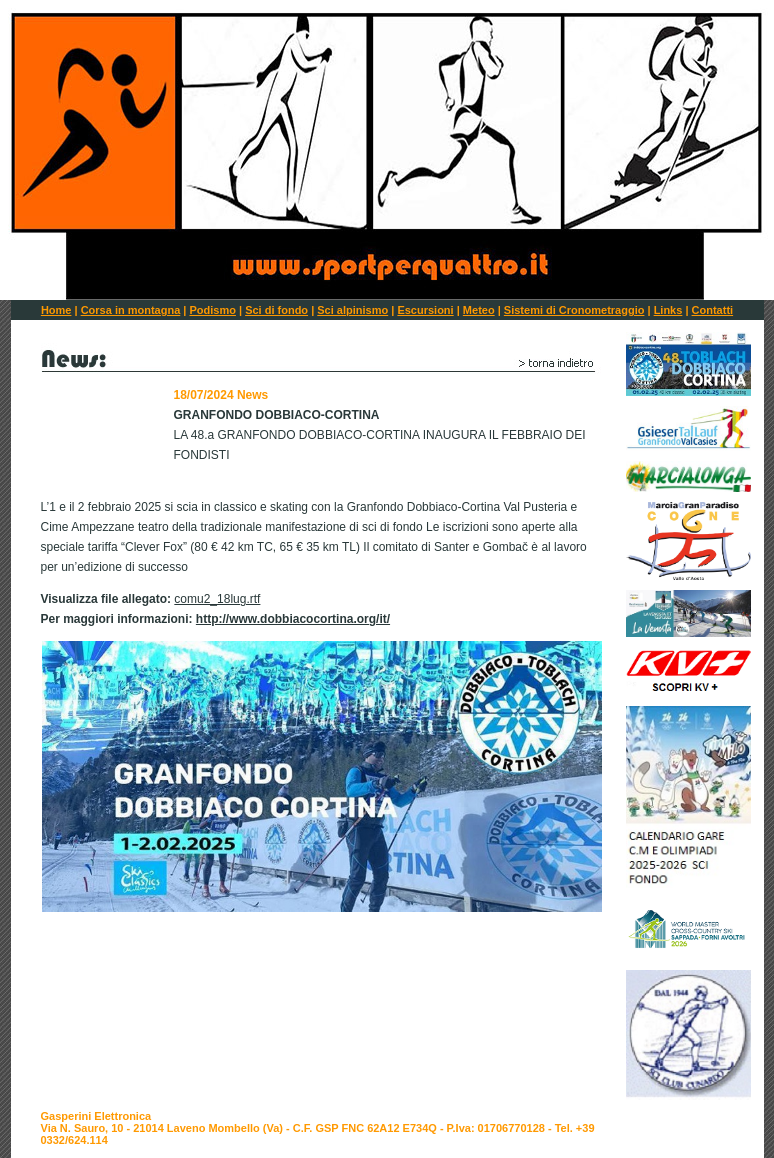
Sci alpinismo (352, 310)
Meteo (479, 310)
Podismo (212, 310)
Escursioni (425, 310)
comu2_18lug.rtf (217, 599)
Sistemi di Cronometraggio (574, 310)
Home (56, 310)
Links (668, 310)
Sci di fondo (276, 310)
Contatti (713, 310)
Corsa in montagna (131, 310)
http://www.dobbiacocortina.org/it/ (293, 619)
